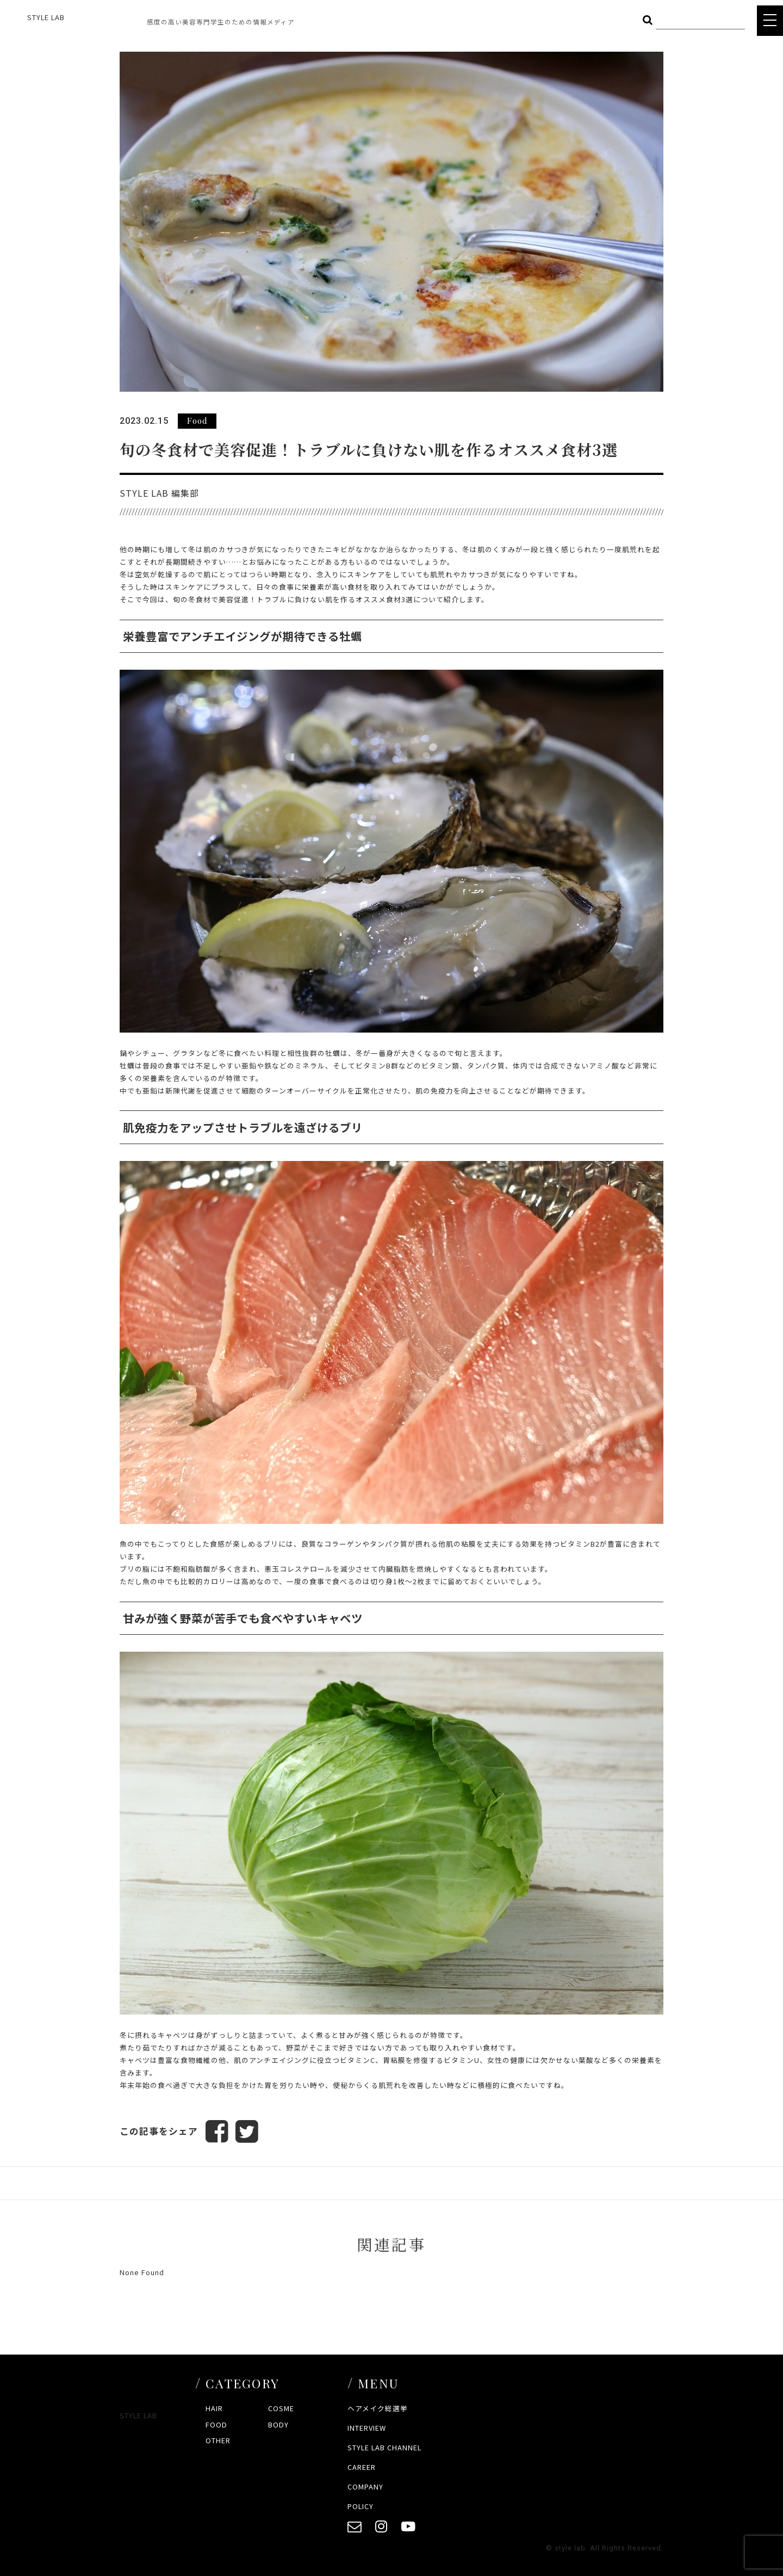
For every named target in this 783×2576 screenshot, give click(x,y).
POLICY (360, 2506)
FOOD (216, 2424)
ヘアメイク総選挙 (377, 2409)
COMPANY (365, 2486)
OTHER (218, 2440)
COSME (281, 2409)
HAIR (214, 2409)
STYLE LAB (46, 17)
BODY (278, 2424)
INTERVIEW (366, 2428)
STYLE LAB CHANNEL (384, 2447)
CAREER (361, 2467)
